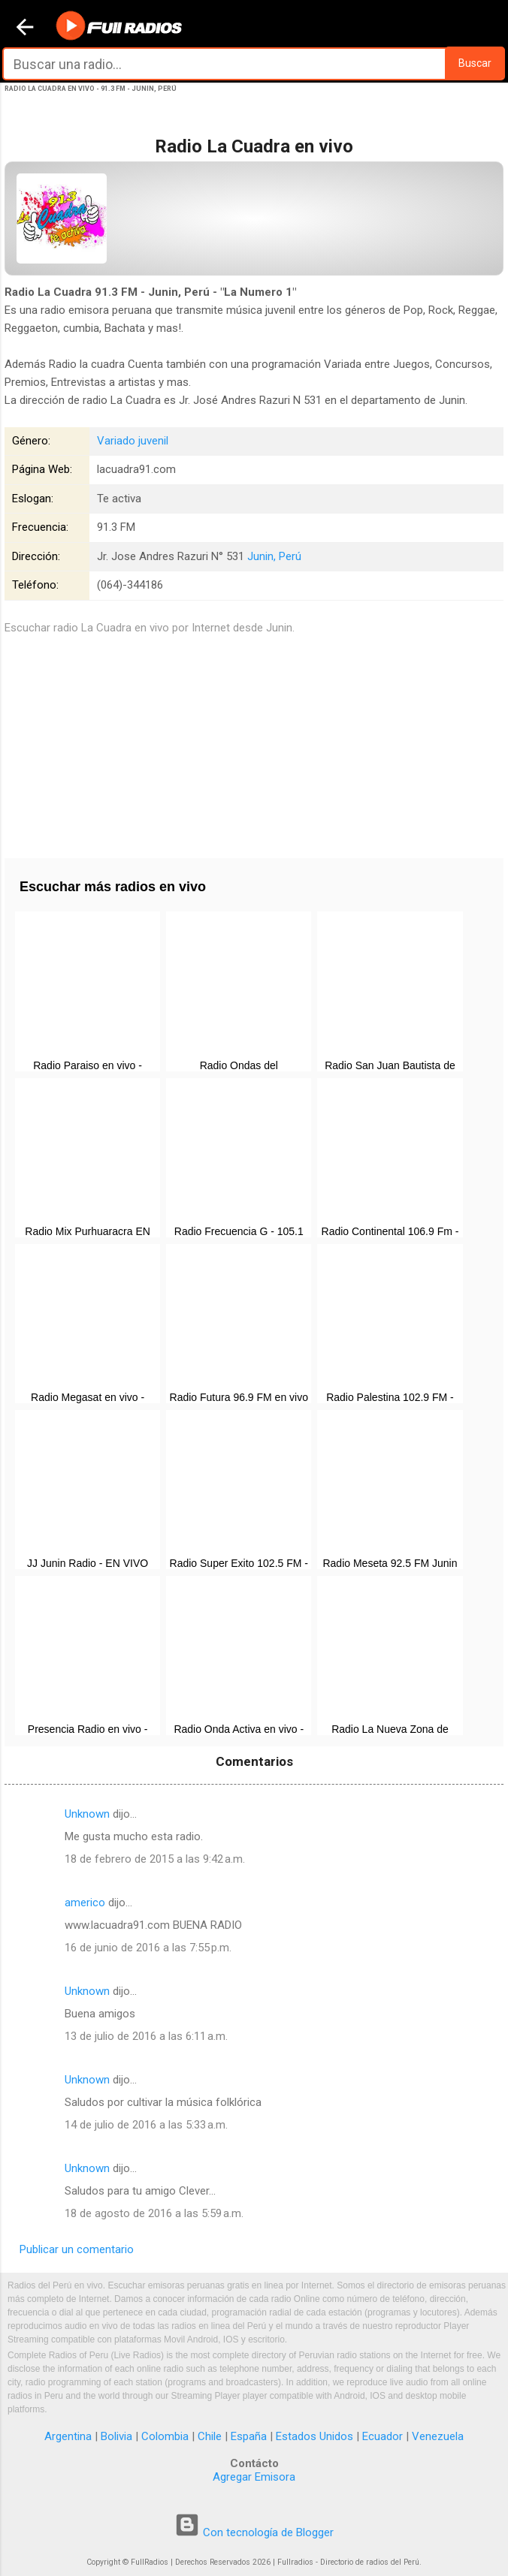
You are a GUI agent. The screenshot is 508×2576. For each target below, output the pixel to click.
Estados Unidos (314, 2436)
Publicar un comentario (77, 2249)
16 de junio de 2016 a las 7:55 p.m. (148, 1947)
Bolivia (116, 2436)
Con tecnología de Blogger (254, 2532)
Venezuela (438, 2436)
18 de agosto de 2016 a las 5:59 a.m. (154, 2213)
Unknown (87, 1814)
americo (85, 1902)
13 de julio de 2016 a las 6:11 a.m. (146, 2036)
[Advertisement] (254, 742)
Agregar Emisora (254, 2477)
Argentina (68, 2436)
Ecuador (382, 2436)
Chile (210, 2436)
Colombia (165, 2436)
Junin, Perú (274, 556)
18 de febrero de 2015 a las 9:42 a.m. (155, 1859)
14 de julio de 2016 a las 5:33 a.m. (146, 2125)
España (249, 2436)
